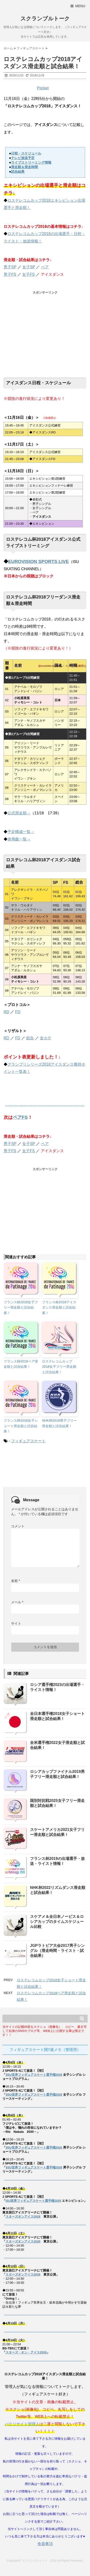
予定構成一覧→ (20, 832)
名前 (15, 1581)
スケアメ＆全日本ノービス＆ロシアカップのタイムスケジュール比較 (57, 1922)
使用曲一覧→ (18, 839)
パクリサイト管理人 (22, 2424)
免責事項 (45, 2544)
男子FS (10, 274)
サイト (16, 1623)
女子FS (28, 274)
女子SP (28, 267)
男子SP (10, 267)
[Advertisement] (45, 334)
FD (17, 1012)
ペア (45, 267)
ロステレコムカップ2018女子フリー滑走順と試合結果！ (59, 1366)
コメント (17, 1526)
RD (6, 1012)
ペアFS (20, 1117)
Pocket (43, 88)
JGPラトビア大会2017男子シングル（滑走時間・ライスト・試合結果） (57, 1951)
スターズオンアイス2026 (23, 2216)
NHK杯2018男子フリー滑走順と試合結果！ (59, 1423)
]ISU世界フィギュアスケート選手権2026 (34, 2074)
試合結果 (17, 171)
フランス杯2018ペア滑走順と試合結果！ (21, 1363)
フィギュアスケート (28, 1441)
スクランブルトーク (45, 19)
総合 (30, 1038)
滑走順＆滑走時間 (24, 167)
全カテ (45, 1038)
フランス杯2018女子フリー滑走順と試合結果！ (21, 1307)
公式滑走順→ (18, 813)
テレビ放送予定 (23, 158)
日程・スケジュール (26, 153)
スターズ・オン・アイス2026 (26, 2352)
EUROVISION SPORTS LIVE (38, 561)
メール (17, 1602)
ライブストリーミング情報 (31, 162)
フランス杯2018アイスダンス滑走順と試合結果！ (59, 1307)
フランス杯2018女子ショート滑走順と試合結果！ (21, 1426)
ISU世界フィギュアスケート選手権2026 (33, 2200)
